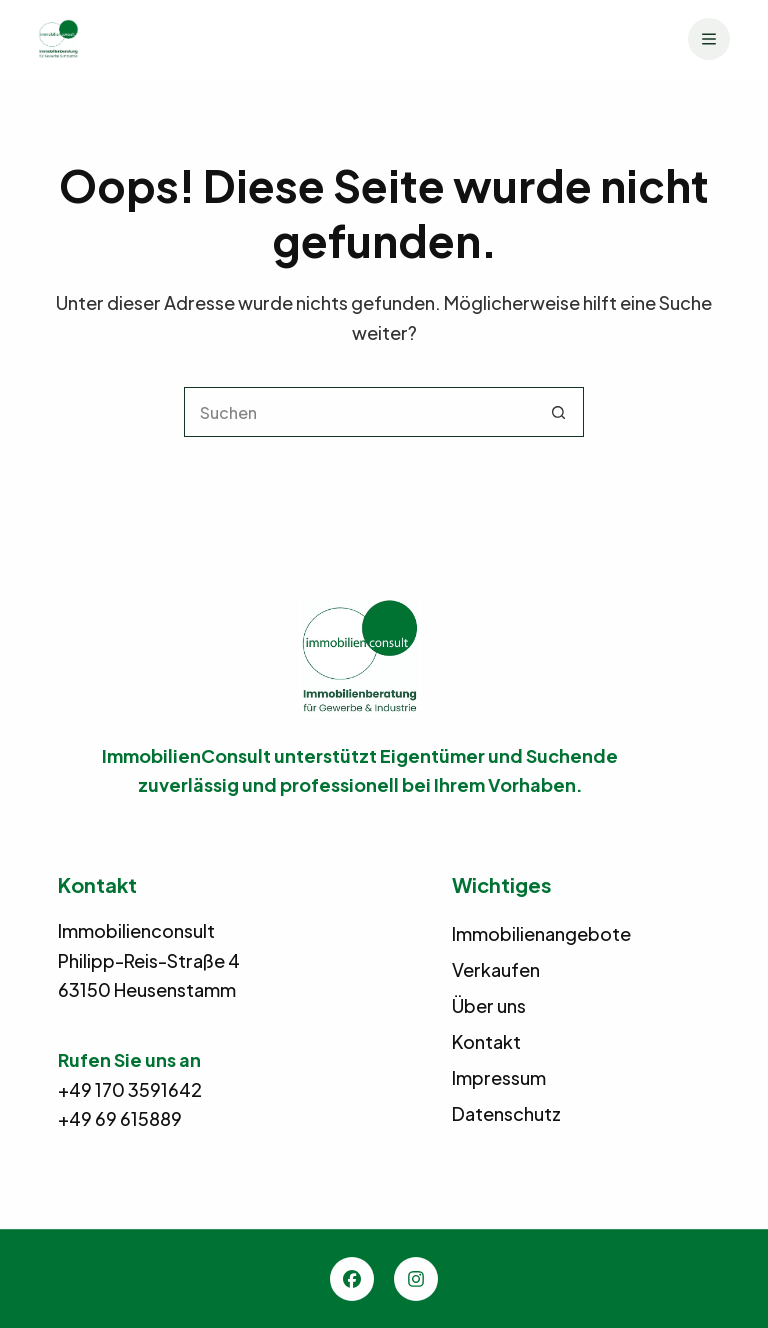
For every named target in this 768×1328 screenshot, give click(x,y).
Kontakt (486, 1041)
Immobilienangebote (541, 933)
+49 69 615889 (120, 1118)
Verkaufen (496, 969)
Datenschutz (506, 1113)
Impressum (499, 1077)
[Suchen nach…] (359, 412)
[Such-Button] (559, 412)
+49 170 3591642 (130, 1089)
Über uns (489, 1005)
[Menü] (709, 39)
